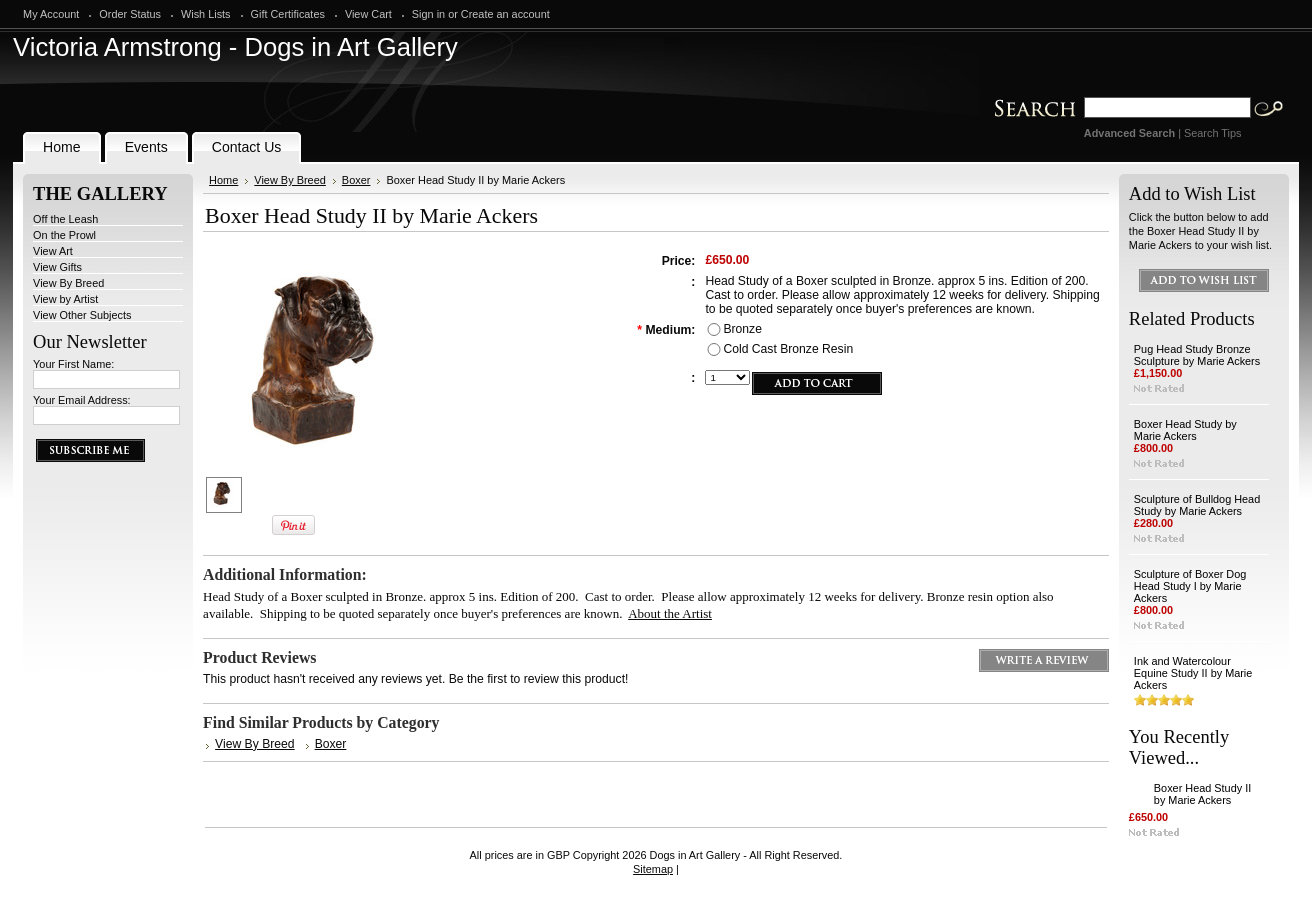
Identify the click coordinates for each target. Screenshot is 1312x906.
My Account (51, 14)
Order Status (130, 14)
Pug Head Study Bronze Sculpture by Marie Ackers (1197, 355)
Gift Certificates (288, 14)
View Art (53, 251)
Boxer (356, 180)
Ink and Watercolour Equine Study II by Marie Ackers (1193, 673)
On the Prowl (64, 235)
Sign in (428, 14)
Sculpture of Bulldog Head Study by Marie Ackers (1197, 505)
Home (223, 180)
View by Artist (65, 299)
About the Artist (670, 613)
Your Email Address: (82, 400)
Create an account (505, 14)
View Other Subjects (82, 315)
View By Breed (68, 283)
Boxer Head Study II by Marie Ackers (1202, 794)
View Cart (368, 14)
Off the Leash (65, 219)
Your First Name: (73, 364)
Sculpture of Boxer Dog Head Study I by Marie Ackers (1190, 586)
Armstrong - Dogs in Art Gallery (235, 47)
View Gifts (57, 267)
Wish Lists (206, 14)
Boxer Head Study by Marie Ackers (1185, 430)
